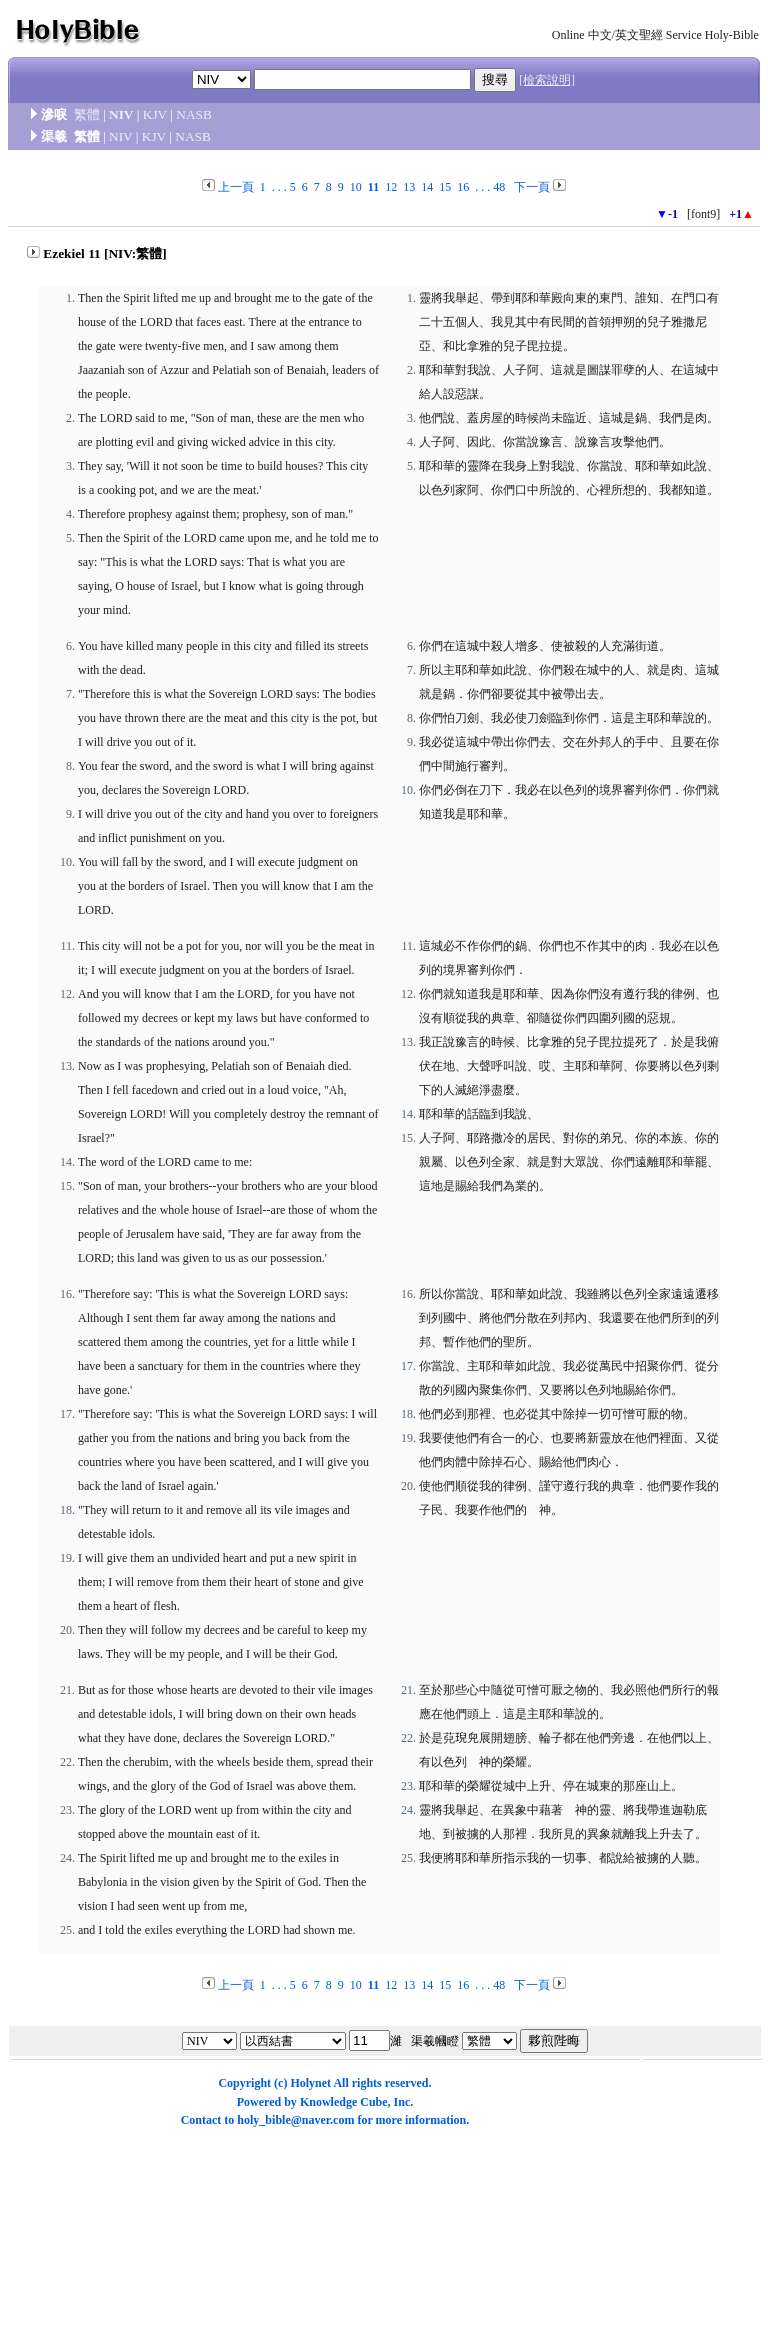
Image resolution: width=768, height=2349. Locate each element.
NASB (194, 114)
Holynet (310, 2083)
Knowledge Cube (344, 2102)
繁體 (87, 114)
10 (356, 187)
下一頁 (532, 187)
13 (409, 187)
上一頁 (236, 187)
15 (445, 187)
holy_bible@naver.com (295, 2120)
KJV (155, 114)
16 (463, 187)
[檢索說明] (547, 80)
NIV (121, 114)
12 (391, 187)
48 (499, 187)
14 (427, 187)
